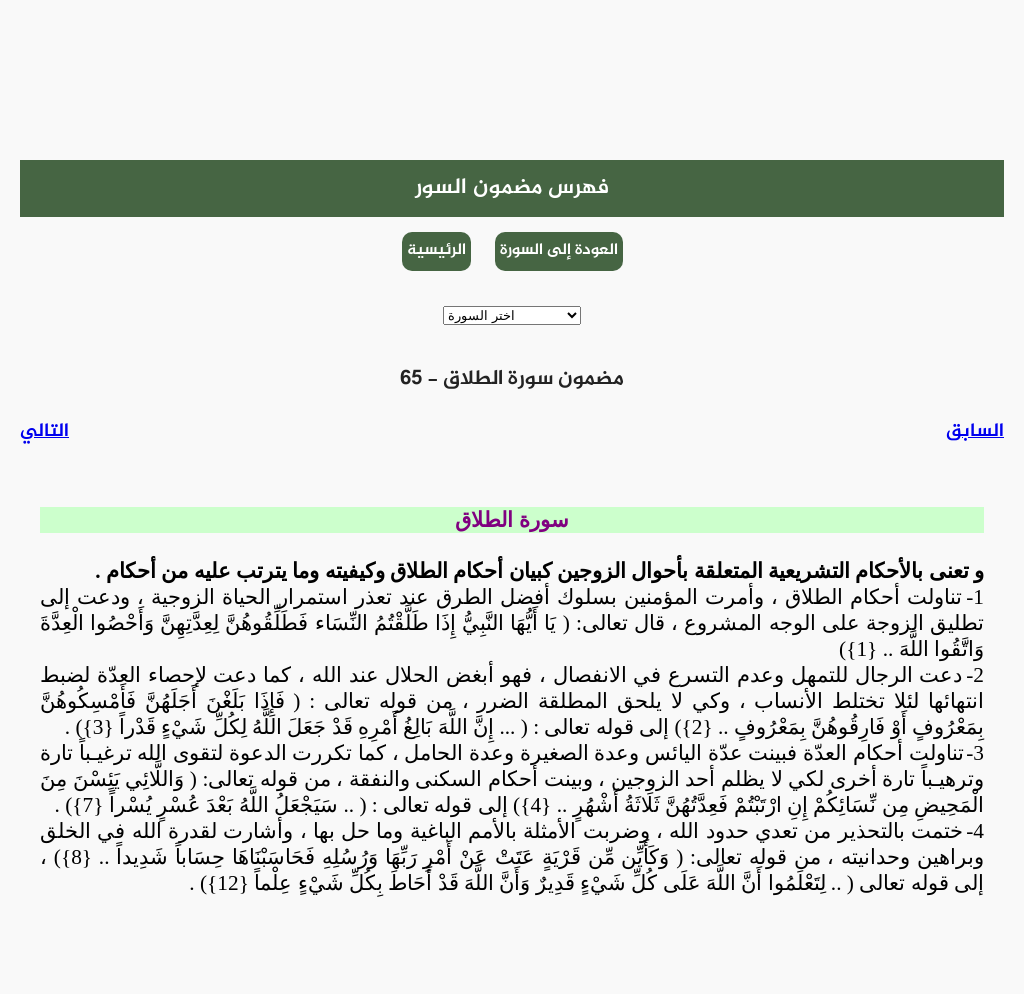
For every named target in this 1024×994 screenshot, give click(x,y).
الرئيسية (436, 250)
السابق (975, 431)
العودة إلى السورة (559, 250)
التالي (44, 431)
